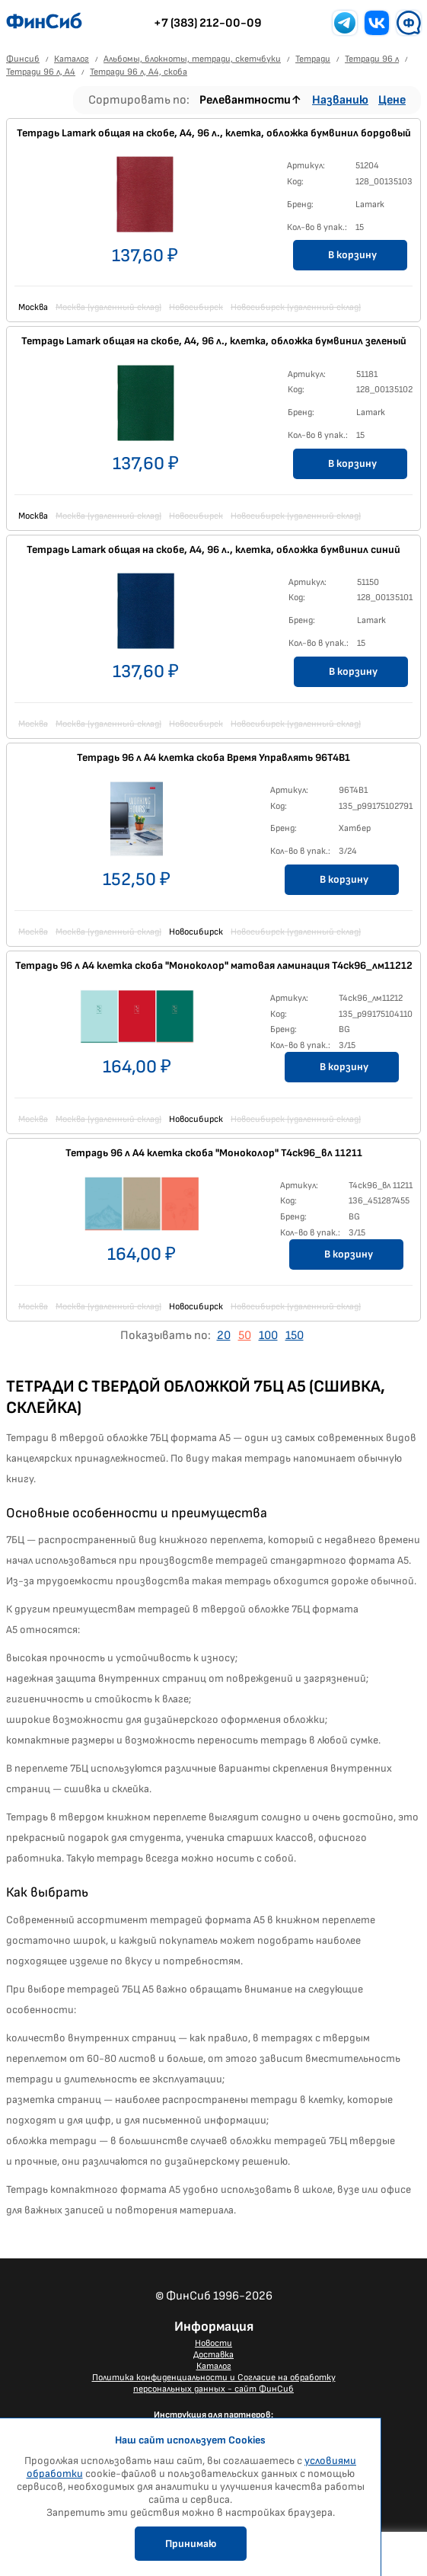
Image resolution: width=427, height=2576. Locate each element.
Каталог (213, 2366)
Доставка (213, 2354)
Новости (213, 2343)
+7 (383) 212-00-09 (208, 23)
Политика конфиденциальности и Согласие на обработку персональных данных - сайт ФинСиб (214, 2383)
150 (294, 1335)
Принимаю (190, 2543)
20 (224, 1335)
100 (268, 1335)
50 (244, 1335)
